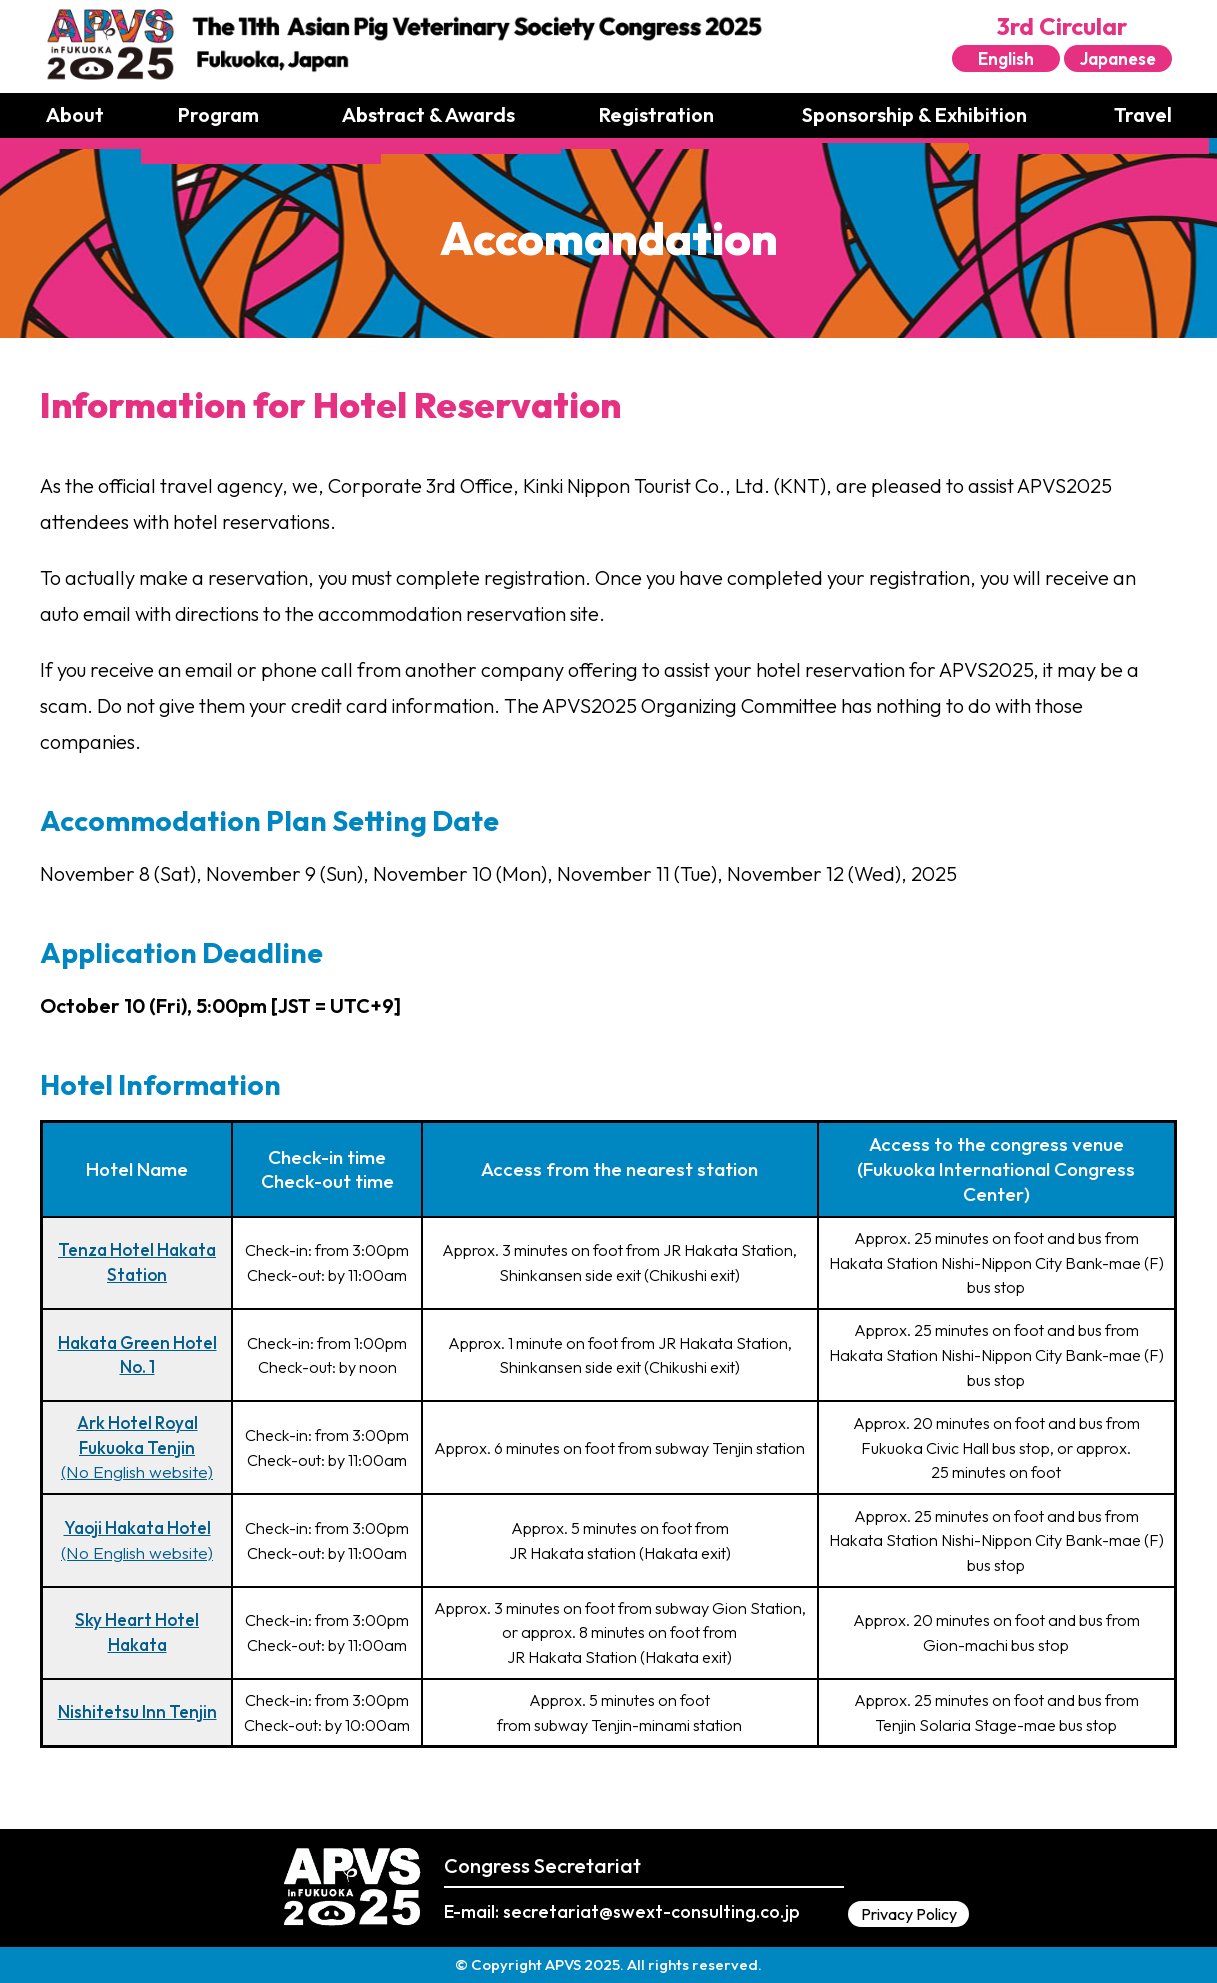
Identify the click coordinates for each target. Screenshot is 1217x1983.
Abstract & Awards (428, 114)
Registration (656, 114)
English (1006, 58)
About (75, 114)
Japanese (1118, 58)
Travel (1143, 114)
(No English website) (137, 1447)
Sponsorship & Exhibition (914, 114)
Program (218, 114)
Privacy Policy (909, 1914)
